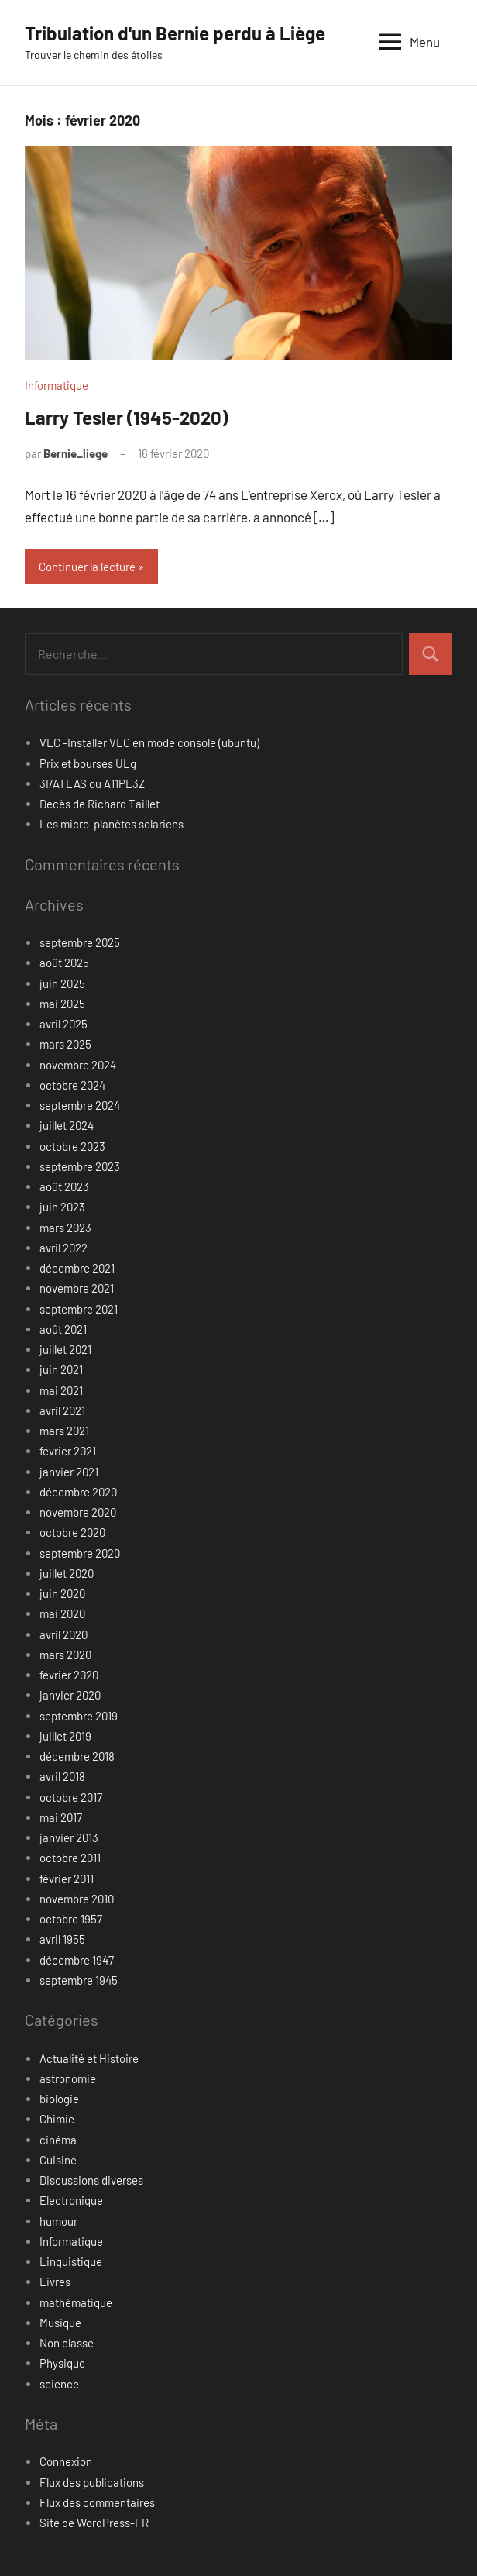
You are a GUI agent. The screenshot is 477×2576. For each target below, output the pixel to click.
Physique (62, 2363)
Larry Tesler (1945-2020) (126, 417)
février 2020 (68, 1675)
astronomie (67, 2078)
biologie (59, 2099)
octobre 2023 (72, 1146)
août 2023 (64, 1186)
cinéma (58, 2140)
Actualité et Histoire (89, 2058)
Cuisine (58, 2160)
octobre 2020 (72, 1532)
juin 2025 (62, 983)
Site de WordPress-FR (94, 2523)
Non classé (66, 2343)
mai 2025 (62, 1004)
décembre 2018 (77, 1756)
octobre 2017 (70, 1797)
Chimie (56, 2119)
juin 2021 (61, 1369)
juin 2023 (62, 1207)
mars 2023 (65, 1228)
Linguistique (70, 2261)
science (59, 2384)
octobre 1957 (70, 1919)
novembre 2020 (77, 1512)
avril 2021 (62, 1410)
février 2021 (67, 1451)
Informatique (56, 385)
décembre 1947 (76, 1960)
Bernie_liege (75, 453)
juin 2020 (62, 1593)
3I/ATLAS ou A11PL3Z (92, 783)
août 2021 (63, 1329)
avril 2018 (62, 1776)
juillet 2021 (65, 1349)
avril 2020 (63, 1634)
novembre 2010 (76, 1899)
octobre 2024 (72, 1085)
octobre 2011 (70, 1858)
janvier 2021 (68, 1472)
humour (58, 2221)
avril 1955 (62, 1939)
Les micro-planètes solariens (111, 824)
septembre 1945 (78, 1980)
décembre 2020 (78, 1492)
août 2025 (64, 962)
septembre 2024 (79, 1105)
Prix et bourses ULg (87, 763)
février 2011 (66, 1879)
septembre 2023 (79, 1166)
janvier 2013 (68, 1837)
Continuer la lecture (87, 566)
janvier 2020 (70, 1695)
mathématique (75, 2302)
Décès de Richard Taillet (99, 804)
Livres (54, 2281)
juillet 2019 (65, 1736)
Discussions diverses (91, 2180)
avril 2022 (63, 1248)
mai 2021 (61, 1390)
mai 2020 (62, 1613)
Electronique (71, 2200)
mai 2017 (60, 1817)
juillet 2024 (66, 1125)
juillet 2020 (66, 1573)
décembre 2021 (77, 1268)
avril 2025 (63, 1024)
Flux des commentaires (97, 2502)
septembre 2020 (79, 1553)
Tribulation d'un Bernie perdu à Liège (175, 33)
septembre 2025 (79, 942)
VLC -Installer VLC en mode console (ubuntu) (149, 742)
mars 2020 (65, 1655)
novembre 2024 (77, 1065)
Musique (60, 2323)
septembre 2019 (78, 1716)
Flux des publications (91, 2482)
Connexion (65, 2461)
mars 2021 (64, 1431)
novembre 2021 (76, 1288)
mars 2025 (65, 1044)
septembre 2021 (78, 1309)
